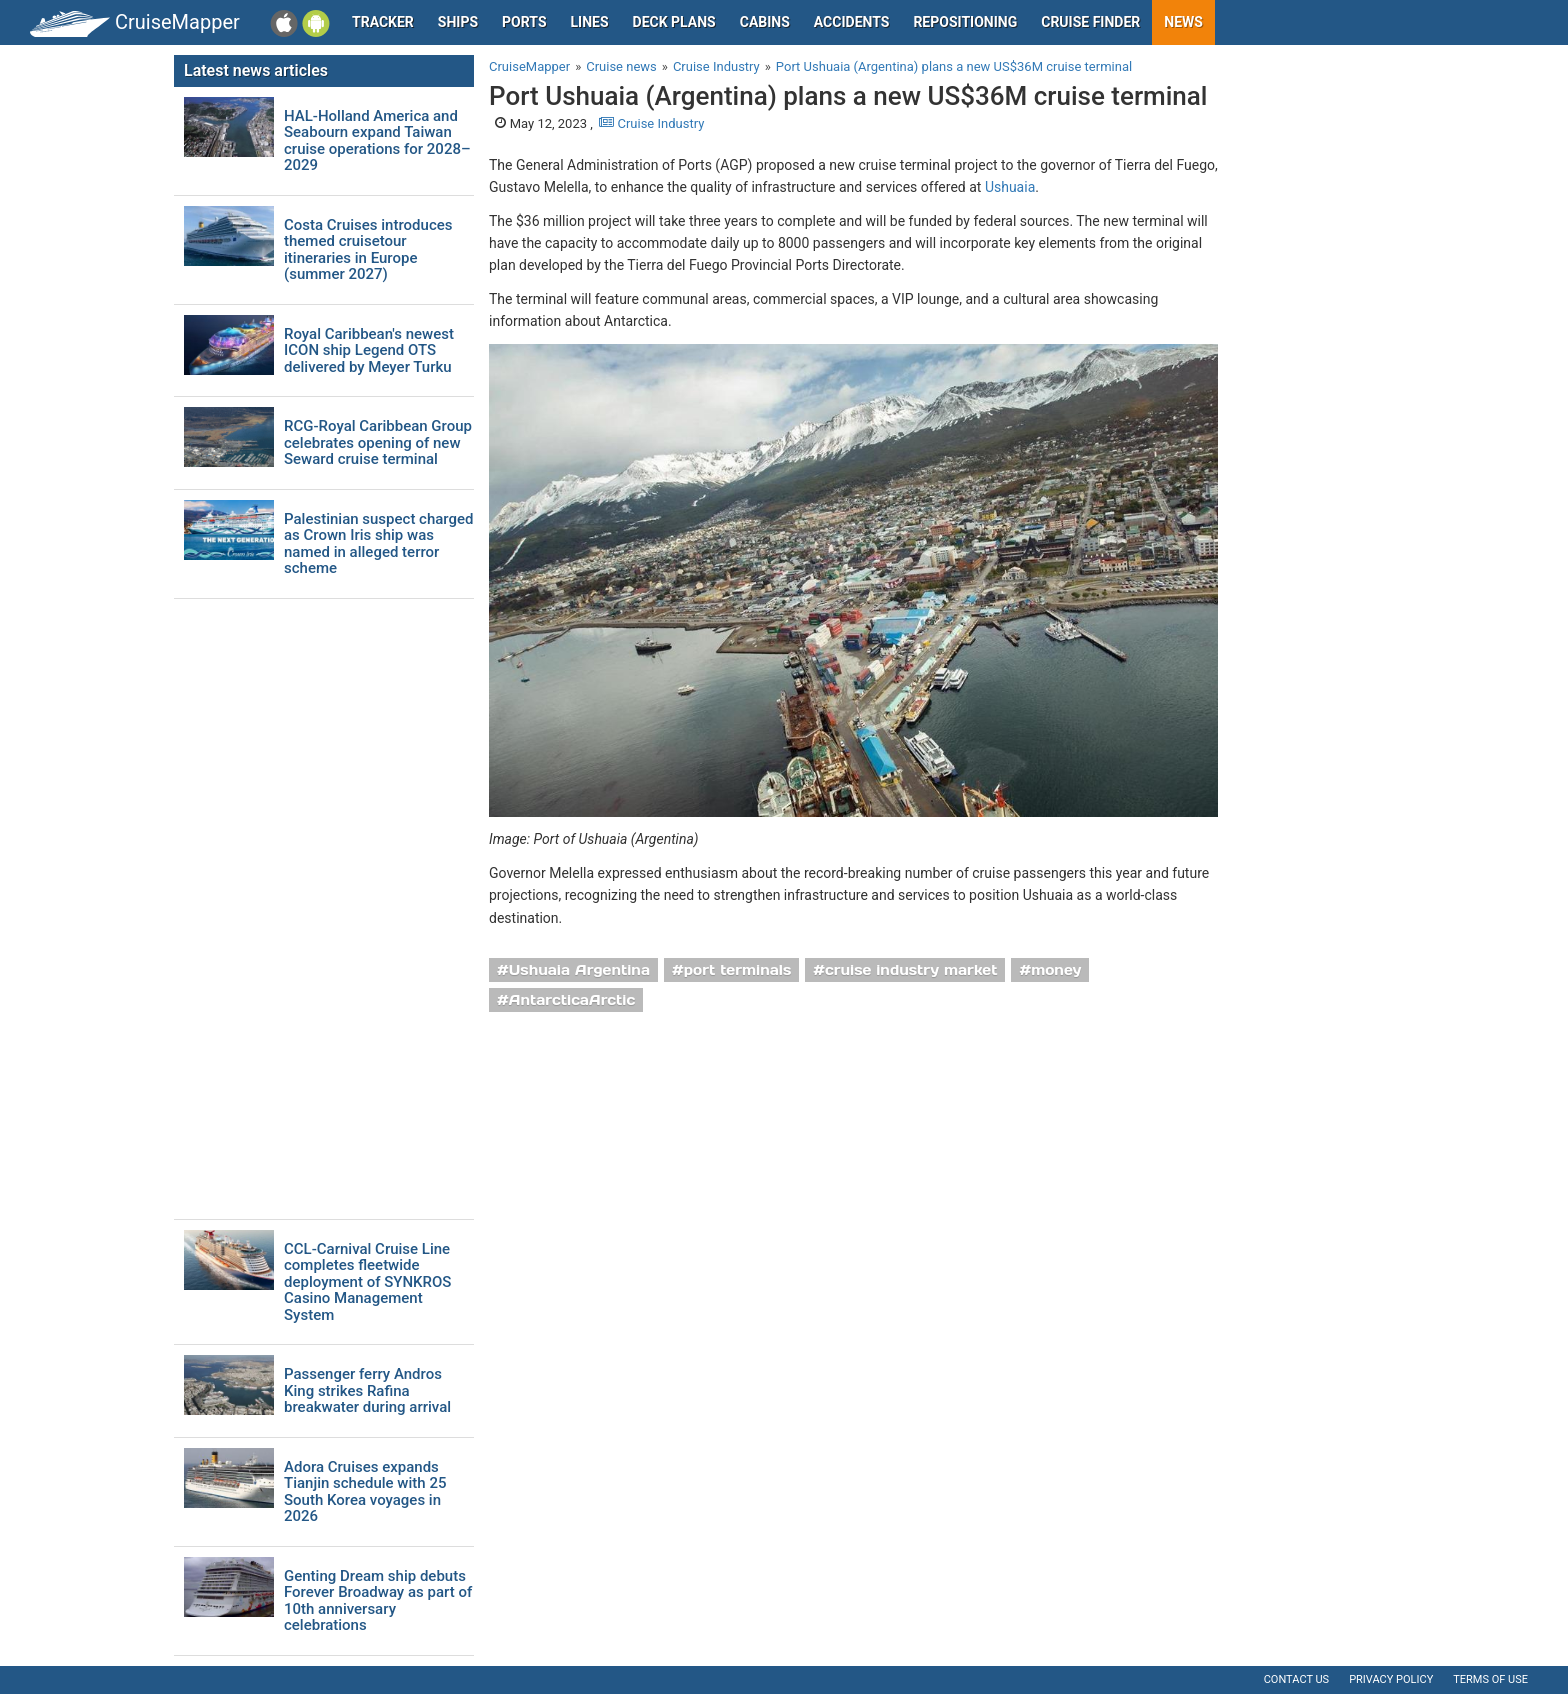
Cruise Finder (1090, 22)
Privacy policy (1391, 1679)
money (1056, 970)
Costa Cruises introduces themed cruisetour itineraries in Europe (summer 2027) (368, 250)
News (1183, 22)
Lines (590, 22)
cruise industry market (911, 970)
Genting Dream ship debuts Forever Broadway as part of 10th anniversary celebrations (378, 1601)
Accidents (852, 22)
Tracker (383, 22)
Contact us (1296, 1679)
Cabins (765, 22)
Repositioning (965, 22)
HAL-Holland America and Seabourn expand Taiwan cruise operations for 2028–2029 (377, 141)
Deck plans (674, 22)
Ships (458, 22)
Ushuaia (1010, 187)
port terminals (738, 970)
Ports (524, 22)
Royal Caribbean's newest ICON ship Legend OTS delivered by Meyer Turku (369, 351)
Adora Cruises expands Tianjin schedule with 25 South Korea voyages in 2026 (365, 1492)
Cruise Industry (651, 123)
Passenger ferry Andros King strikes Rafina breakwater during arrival (367, 1391)
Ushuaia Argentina (579, 970)
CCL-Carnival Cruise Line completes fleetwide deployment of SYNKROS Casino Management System (367, 1282)
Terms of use (1490, 1679)
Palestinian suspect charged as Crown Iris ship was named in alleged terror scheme (379, 544)
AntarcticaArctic (572, 1000)
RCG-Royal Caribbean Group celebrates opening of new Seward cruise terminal (378, 443)
